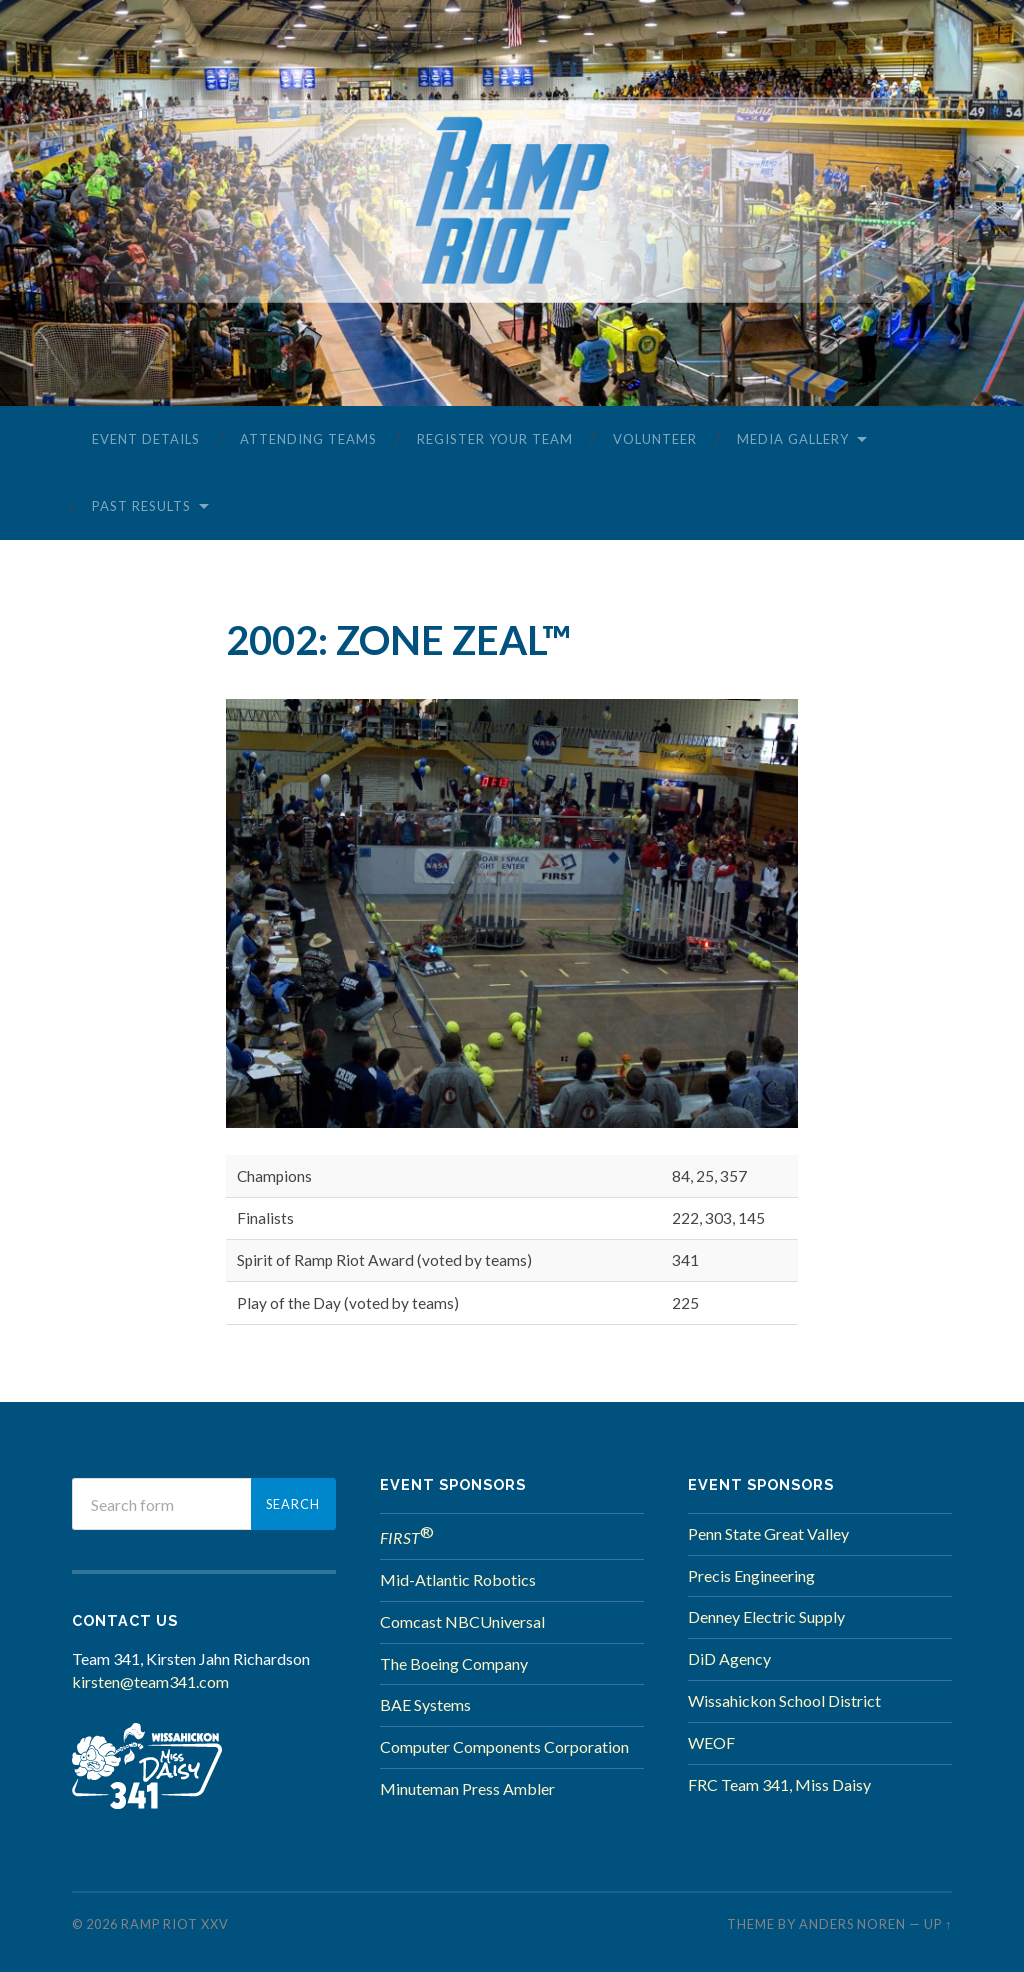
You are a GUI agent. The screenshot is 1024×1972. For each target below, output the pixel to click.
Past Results (141, 506)
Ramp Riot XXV (175, 1924)
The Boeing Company (454, 1663)
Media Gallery (793, 439)
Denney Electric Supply (766, 1616)
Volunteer (655, 439)
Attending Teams (308, 439)
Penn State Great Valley (768, 1533)
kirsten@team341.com (150, 1681)
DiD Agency (729, 1658)
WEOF (711, 1742)
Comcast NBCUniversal (462, 1621)
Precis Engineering (751, 1575)
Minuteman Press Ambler (467, 1788)
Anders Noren (852, 1924)
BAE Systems (425, 1704)
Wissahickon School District (784, 1700)
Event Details (146, 439)
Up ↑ (938, 1924)
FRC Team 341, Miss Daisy (779, 1784)
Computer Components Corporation (504, 1746)
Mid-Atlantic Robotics (458, 1579)
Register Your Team (495, 439)
